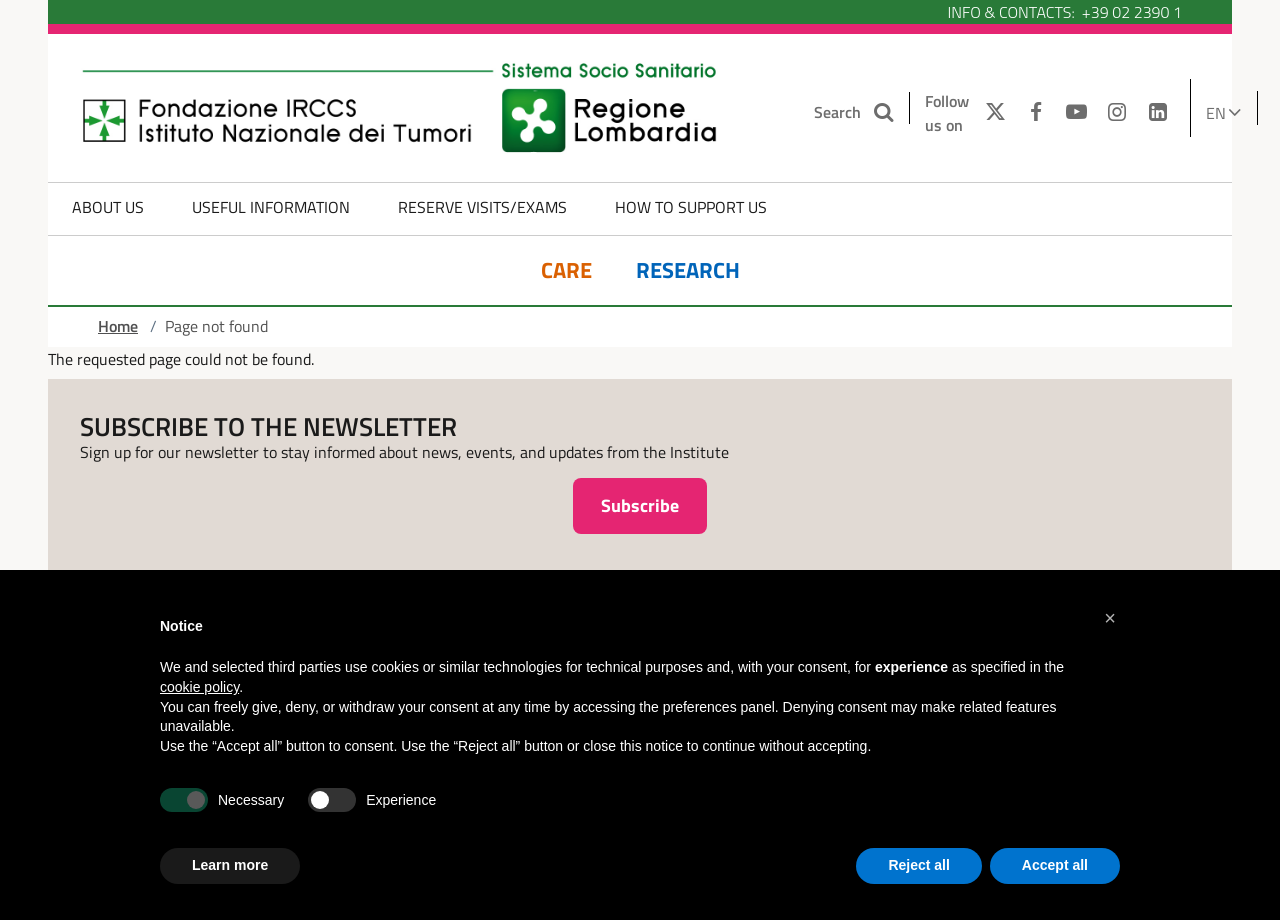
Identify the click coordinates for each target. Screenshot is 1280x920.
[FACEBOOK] (1035, 113)
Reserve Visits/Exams (482, 207)
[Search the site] (885, 112)
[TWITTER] (990, 113)
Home (118, 326)
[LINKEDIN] (1158, 113)
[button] (1110, 618)
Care (566, 270)
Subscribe (640, 505)
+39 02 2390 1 (1132, 12)
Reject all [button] (918, 865)
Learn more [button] (230, 865)
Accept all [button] (1055, 865)
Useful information (271, 207)
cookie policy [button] (199, 687)
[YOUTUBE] (1076, 113)
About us (108, 207)
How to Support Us (691, 207)
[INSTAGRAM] (1117, 113)
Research (688, 270)
